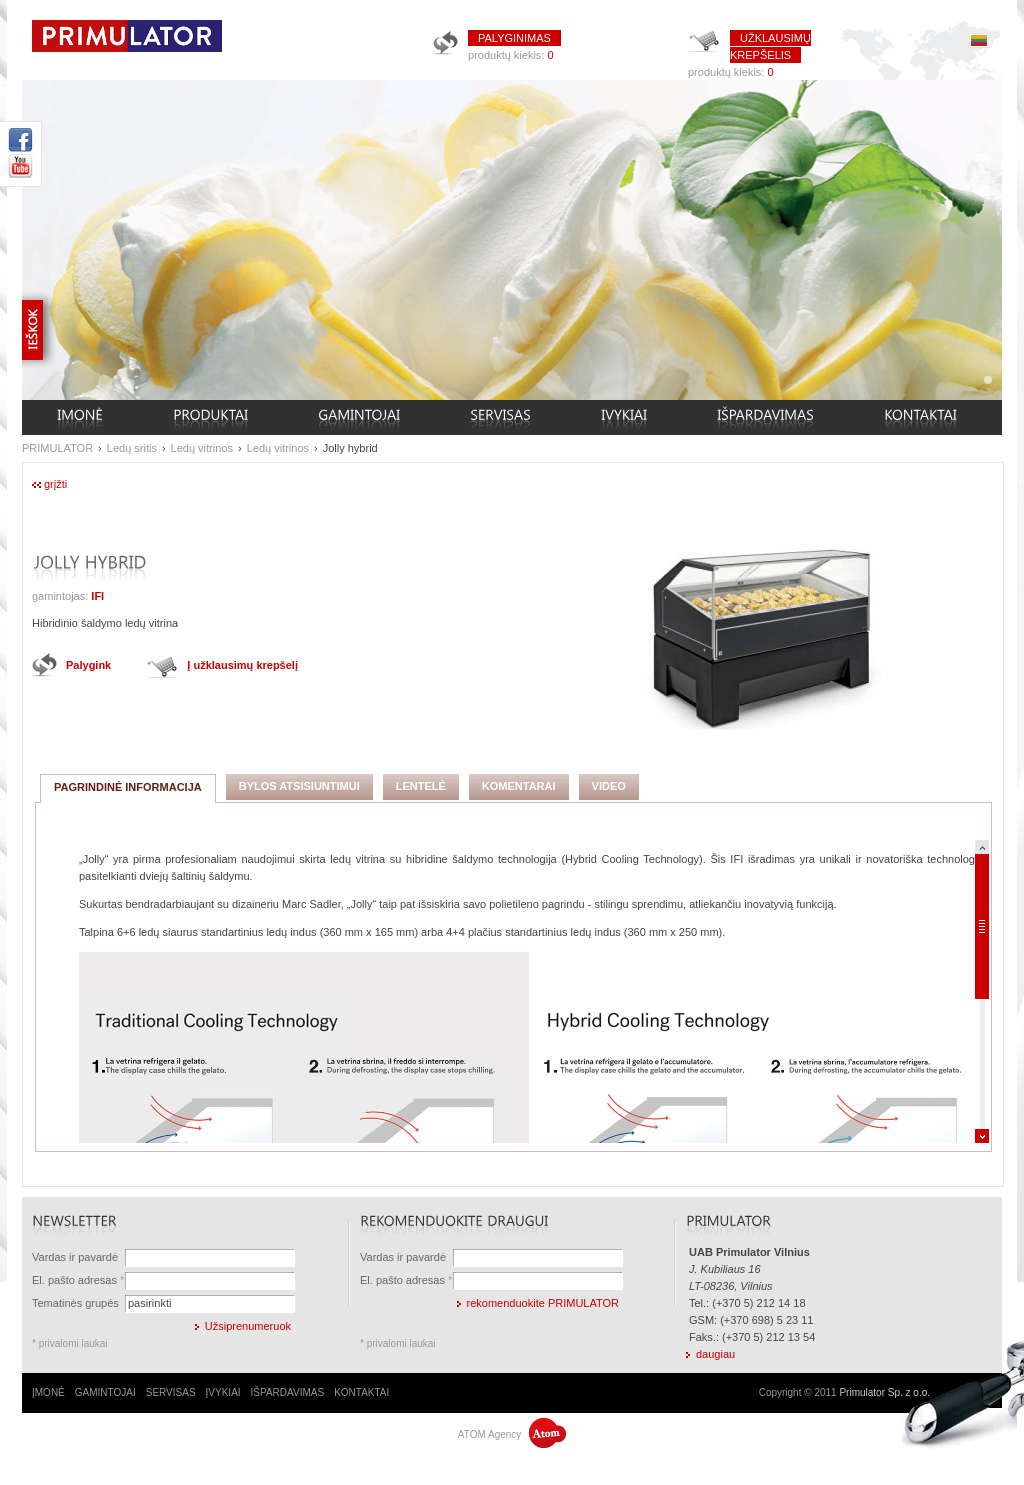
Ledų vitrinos (202, 448)
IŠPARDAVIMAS (288, 1392)
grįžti (55, 484)
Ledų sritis (132, 448)
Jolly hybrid (350, 448)
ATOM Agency (512, 1434)
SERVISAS (171, 1392)
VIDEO (609, 786)
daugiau (715, 1354)
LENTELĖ (421, 786)
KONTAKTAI (361, 1392)
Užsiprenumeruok (248, 1326)
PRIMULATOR (57, 448)
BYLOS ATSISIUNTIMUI (299, 786)
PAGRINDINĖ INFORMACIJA (128, 787)
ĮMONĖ (48, 1392)
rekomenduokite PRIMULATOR (543, 1303)
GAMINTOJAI (105, 1392)
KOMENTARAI (519, 786)
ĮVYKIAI (223, 1392)
